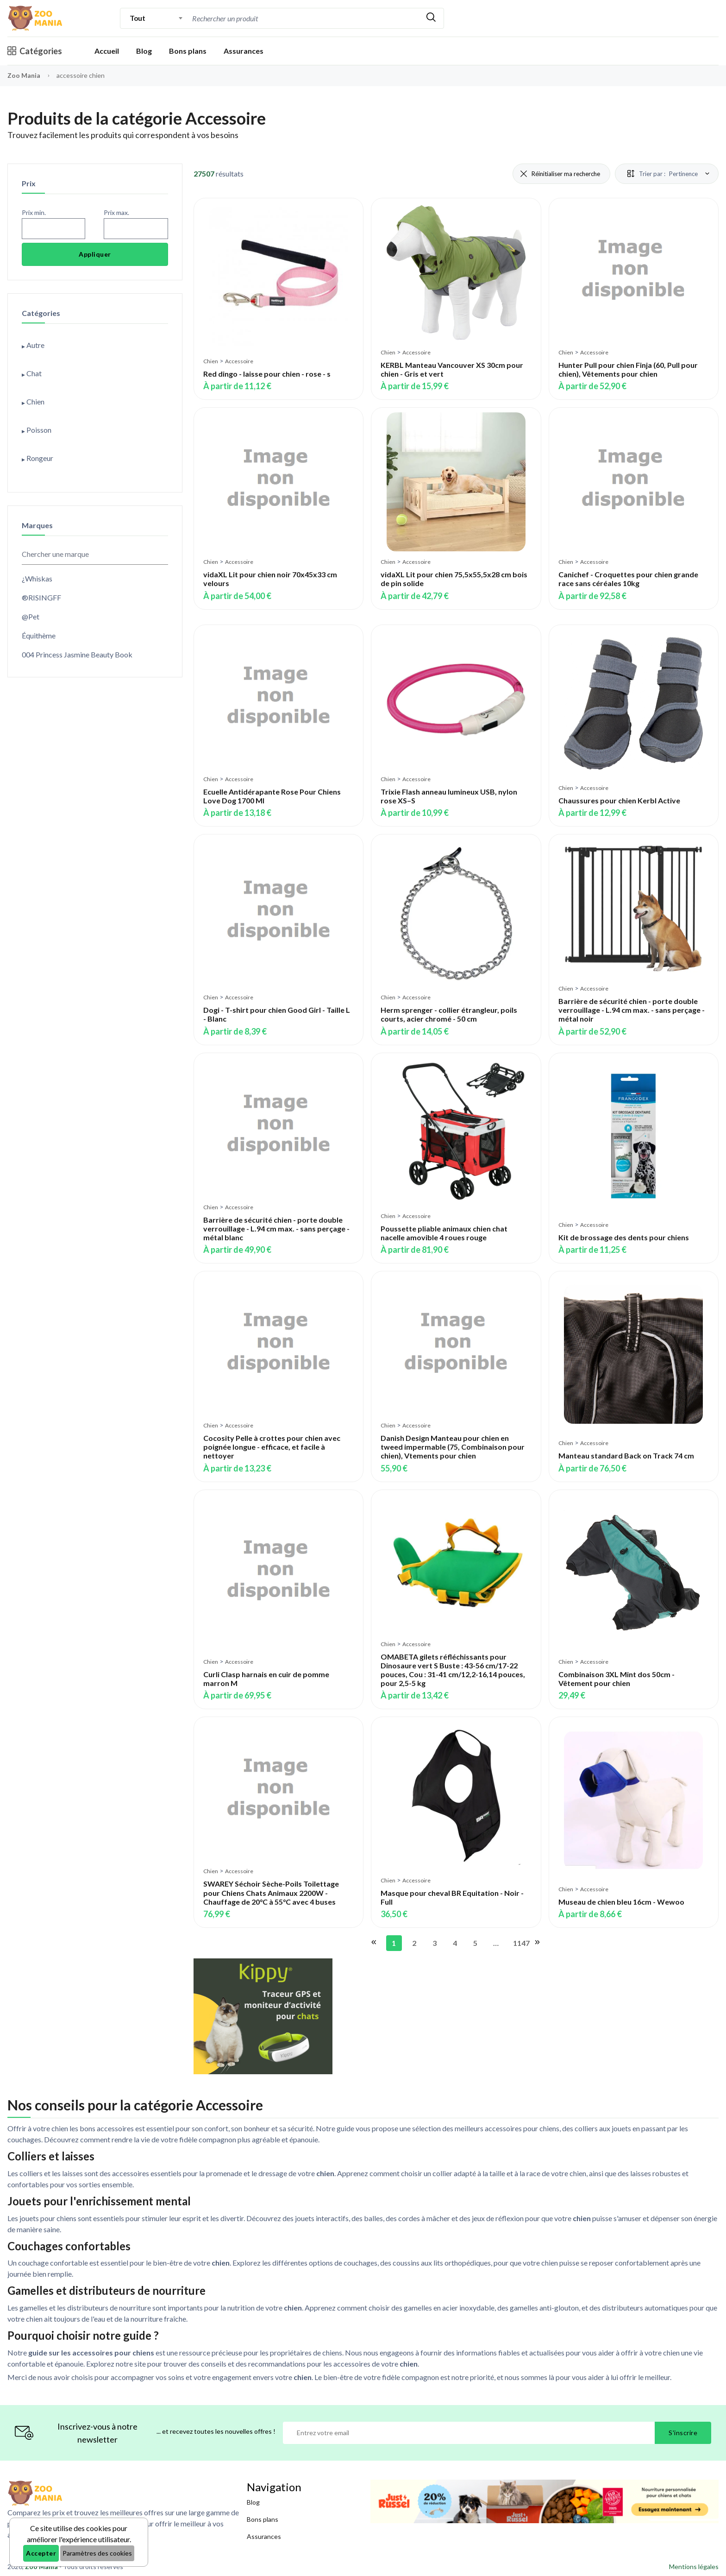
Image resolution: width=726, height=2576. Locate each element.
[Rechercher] (431, 18)
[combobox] (156, 18)
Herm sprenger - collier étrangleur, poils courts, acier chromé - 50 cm (449, 1014)
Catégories (34, 51)
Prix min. (34, 212)
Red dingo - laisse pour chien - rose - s (267, 373)
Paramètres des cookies (97, 2553)
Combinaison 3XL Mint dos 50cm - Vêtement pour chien (616, 1678)
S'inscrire (683, 2433)
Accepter (41, 2553)
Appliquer (95, 254)
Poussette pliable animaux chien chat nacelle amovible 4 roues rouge (444, 1233)
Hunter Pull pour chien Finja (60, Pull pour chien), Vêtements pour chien (628, 369)
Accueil (106, 50)
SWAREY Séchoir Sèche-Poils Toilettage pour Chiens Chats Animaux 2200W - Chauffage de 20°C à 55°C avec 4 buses (271, 1892)
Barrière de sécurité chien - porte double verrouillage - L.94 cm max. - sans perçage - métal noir (631, 1010)
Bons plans (188, 50)
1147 (518, 1942)
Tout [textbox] (137, 17)
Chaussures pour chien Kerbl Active (619, 800)
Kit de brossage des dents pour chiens (623, 1237)
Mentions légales (694, 2566)
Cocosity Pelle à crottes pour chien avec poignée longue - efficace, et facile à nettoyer (271, 1446)
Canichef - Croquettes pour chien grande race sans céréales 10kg (628, 578)
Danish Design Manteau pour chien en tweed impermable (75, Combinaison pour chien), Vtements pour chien (453, 1446)
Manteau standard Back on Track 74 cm (626, 1455)
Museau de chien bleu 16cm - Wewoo (621, 1901)
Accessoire (239, 361)
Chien (210, 361)
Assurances (243, 50)
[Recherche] (304, 18)
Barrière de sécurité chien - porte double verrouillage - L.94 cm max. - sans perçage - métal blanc (276, 1228)
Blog (144, 50)
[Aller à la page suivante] (536, 1943)
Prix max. (116, 212)
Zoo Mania (23, 75)
